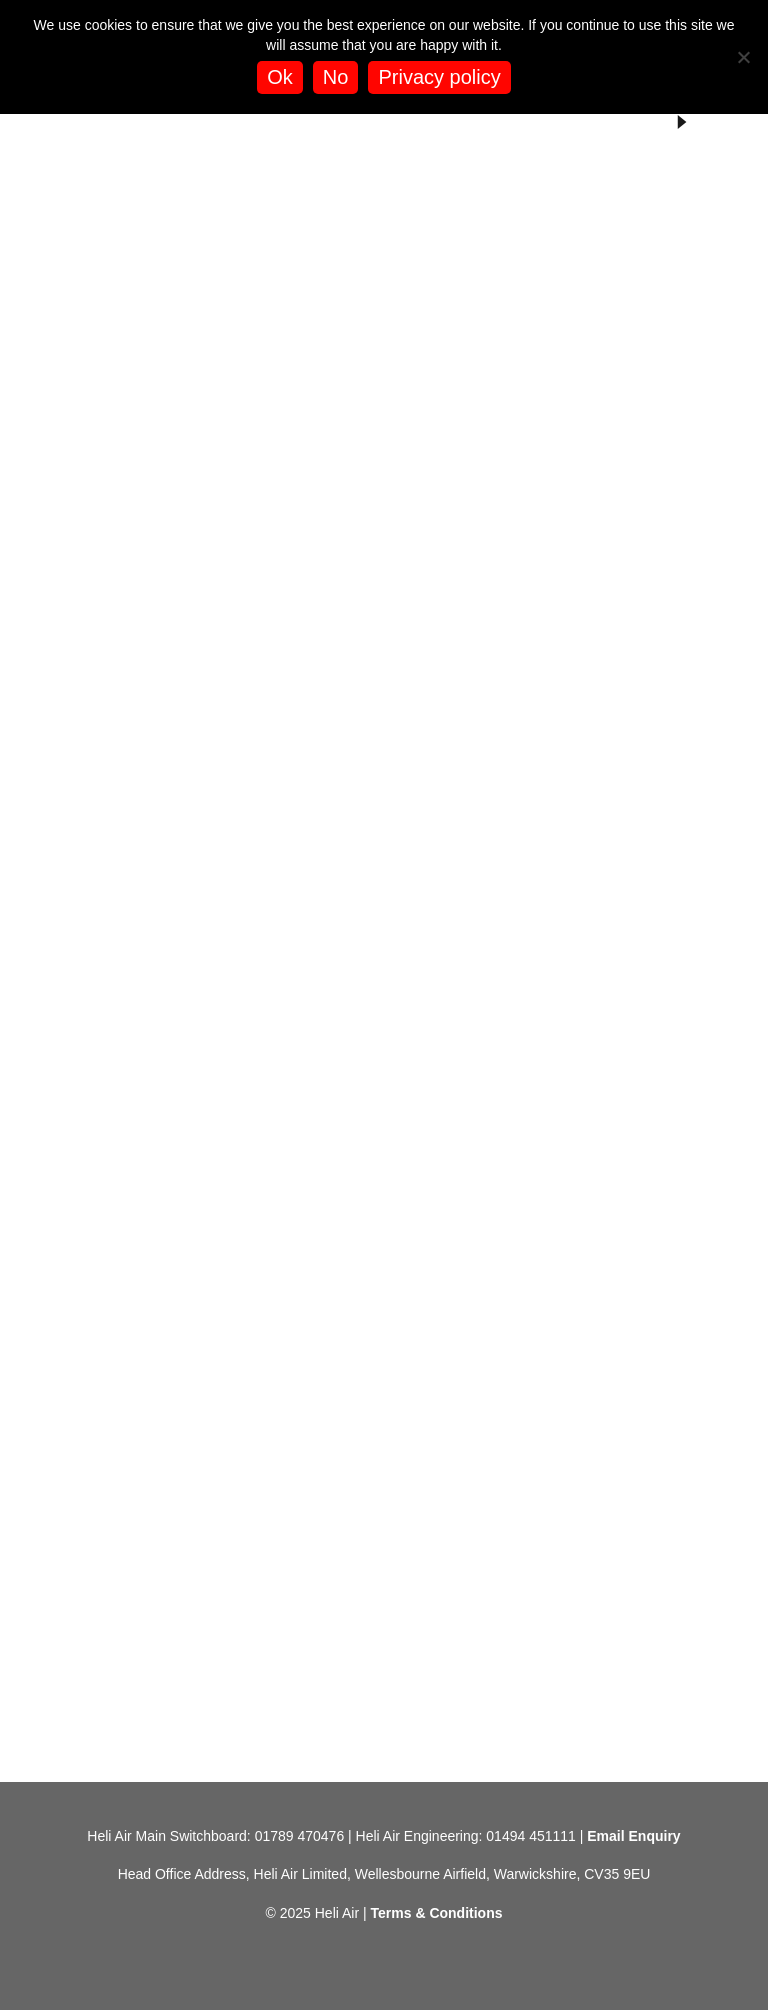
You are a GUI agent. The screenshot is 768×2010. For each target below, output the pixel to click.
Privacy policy (439, 77)
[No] (743, 57)
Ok (280, 77)
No (336, 77)
